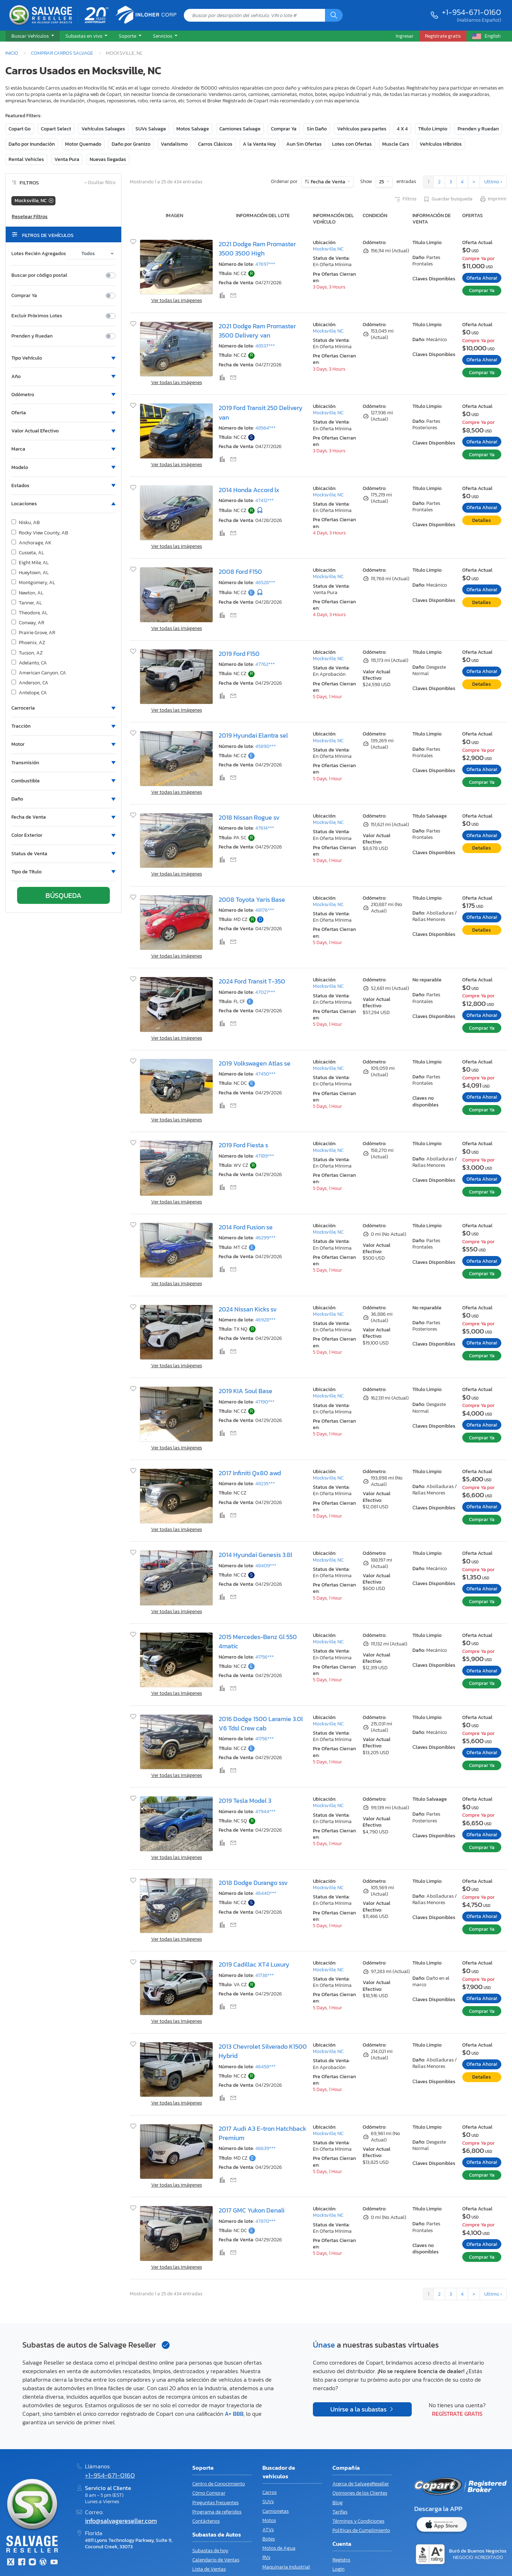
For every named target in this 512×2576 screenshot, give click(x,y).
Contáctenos (206, 2521)
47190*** (264, 1402)
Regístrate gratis (457, 2413)
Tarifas (339, 2512)
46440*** (265, 1893)
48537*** (265, 346)
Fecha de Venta (328, 181)
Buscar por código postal (39, 275)
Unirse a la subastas (359, 2409)
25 (382, 181)
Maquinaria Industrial (286, 2567)
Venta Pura (66, 159)
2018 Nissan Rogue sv (249, 817)
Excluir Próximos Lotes (36, 316)
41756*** (264, 1657)
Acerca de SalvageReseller (360, 2484)
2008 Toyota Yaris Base (252, 899)
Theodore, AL (29, 613)
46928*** (265, 1320)
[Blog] (43, 2563)
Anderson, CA (29, 683)
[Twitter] (10, 2563)
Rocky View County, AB (39, 533)
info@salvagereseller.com (121, 2521)
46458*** (265, 2066)
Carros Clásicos (215, 144)
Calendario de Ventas (215, 2560)
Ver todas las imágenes (176, 300)
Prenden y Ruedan (478, 129)
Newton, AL (27, 593)
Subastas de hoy (210, 2550)
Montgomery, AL (33, 583)
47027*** (265, 992)
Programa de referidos (216, 2512)
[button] (33, 36)
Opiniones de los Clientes (359, 2493)
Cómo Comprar (208, 2493)
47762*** (265, 664)
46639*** (265, 2148)
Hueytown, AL (30, 573)
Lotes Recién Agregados (38, 253)
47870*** (265, 2221)
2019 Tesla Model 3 (245, 1800)
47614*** (264, 828)
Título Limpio (432, 129)
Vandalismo (174, 144)
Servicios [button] (163, 36)
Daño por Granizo (131, 144)
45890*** (265, 746)
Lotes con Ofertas (352, 144)
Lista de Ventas (209, 2569)
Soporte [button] (128, 36)
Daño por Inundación (32, 144)
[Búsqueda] (334, 15)
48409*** (265, 1565)
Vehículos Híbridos (441, 144)
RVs (266, 2557)
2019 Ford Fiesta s (243, 1145)
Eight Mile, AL (30, 563)
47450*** (265, 1074)
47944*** (265, 1811)
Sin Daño (317, 129)
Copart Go (20, 129)
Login (338, 2569)
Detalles (481, 520)
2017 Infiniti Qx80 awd (250, 1473)
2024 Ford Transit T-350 (252, 981)
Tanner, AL (26, 603)
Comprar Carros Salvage (62, 52)
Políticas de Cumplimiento (361, 2530)
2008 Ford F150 (240, 571)
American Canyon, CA (38, 673)
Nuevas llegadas (108, 159)
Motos (269, 2520)
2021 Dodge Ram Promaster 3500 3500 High (257, 248)
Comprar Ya (284, 129)
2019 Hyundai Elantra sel (253, 735)
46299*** (265, 1237)
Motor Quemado (83, 144)
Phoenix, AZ (28, 643)
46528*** (265, 582)
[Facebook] (21, 2563)
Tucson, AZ (27, 653)
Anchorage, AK (31, 543)
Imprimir (493, 199)
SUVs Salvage (150, 129)
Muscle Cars (395, 144)
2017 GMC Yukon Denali (251, 2210)
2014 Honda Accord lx (249, 490)
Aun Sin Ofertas (304, 144)
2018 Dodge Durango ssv (253, 1882)
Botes (268, 2539)
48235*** (265, 1483)
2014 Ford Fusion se (246, 1227)
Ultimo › (493, 181)
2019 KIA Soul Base (245, 1391)
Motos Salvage (192, 129)
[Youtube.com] (54, 2563)
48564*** (265, 428)
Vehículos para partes (361, 129)
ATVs (268, 2529)
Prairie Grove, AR (33, 633)
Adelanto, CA (29, 663)
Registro (341, 2560)
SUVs (268, 2501)
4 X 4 (402, 129)
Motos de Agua (278, 2548)
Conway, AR (27, 623)
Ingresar (405, 36)
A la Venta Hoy (259, 144)
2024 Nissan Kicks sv (248, 1309)
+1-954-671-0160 (471, 12)
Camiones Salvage (240, 129)
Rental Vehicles (26, 159)
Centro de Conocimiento (218, 2484)
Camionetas (275, 2511)
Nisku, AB (25, 522)
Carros (269, 2492)
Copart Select (56, 129)
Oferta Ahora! (481, 278)
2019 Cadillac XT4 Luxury (254, 1964)
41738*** (264, 1975)
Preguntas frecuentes (215, 2502)
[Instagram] (32, 2563)
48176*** (264, 910)
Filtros (405, 199)
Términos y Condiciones (358, 2521)
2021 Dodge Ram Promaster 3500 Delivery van (257, 331)
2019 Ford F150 (239, 653)
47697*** (265, 264)
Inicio (11, 52)
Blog (337, 2502)
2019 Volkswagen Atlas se (254, 1063)
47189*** (264, 1156)
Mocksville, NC (328, 249)
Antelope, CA (29, 693)
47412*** (264, 500)
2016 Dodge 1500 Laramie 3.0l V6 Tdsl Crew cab (261, 1723)
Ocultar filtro (100, 182)
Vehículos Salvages (103, 129)
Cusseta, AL (27, 553)
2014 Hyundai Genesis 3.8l (255, 1554)
